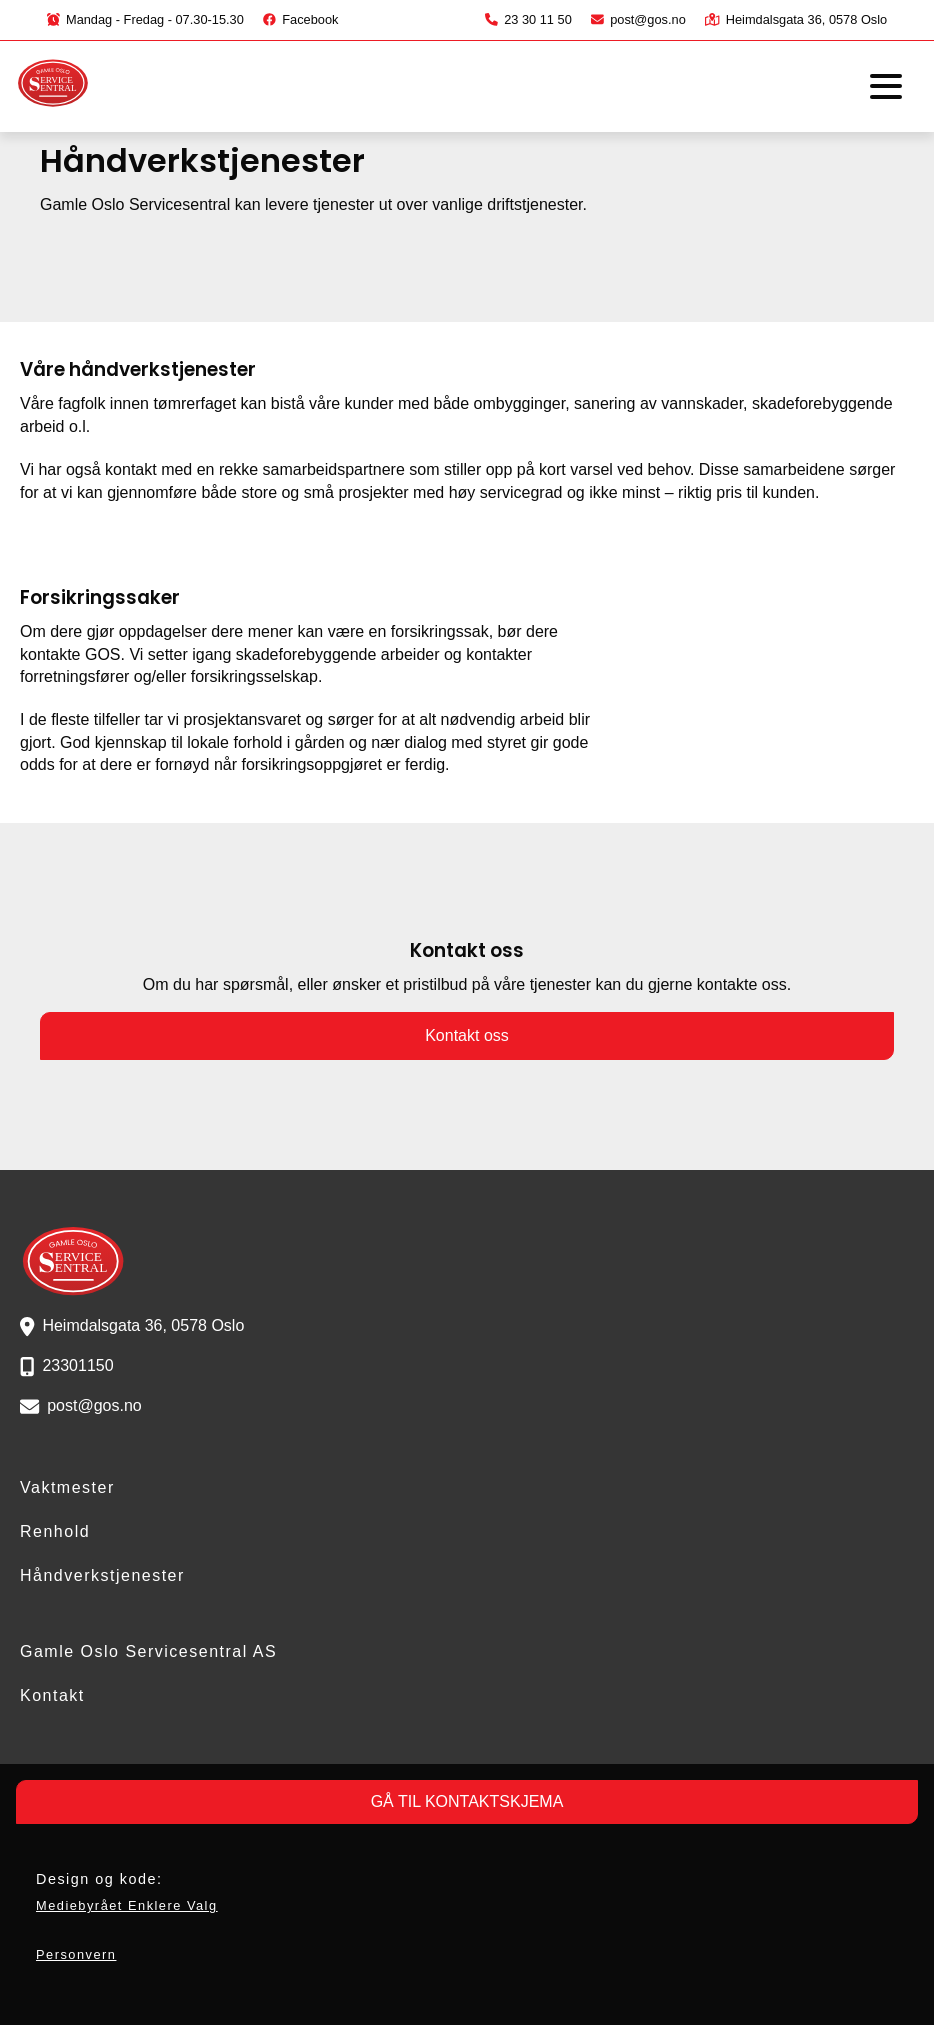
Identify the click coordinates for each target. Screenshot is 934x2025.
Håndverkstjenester (102, 1575)
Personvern (76, 1954)
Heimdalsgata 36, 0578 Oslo (796, 19)
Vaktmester (67, 1487)
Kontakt (52, 1695)
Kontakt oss (467, 1035)
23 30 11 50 (528, 19)
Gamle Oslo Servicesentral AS (148, 1651)
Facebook (300, 19)
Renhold (55, 1531)
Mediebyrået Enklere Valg (127, 1905)
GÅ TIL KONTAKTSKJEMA (467, 1801)
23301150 (77, 1365)
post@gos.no (638, 19)
